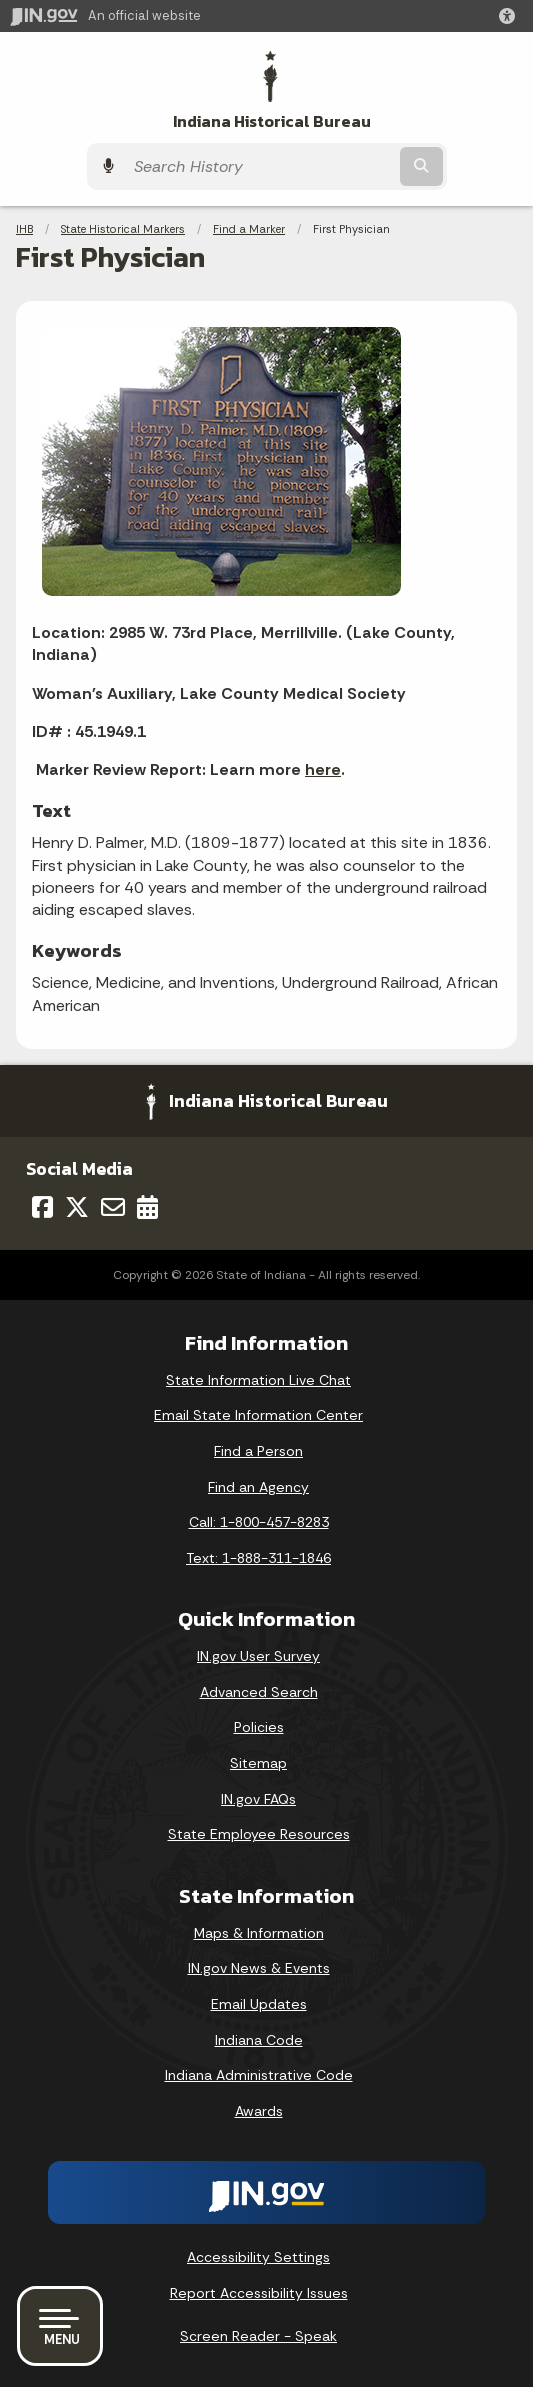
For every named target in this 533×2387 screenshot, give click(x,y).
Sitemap (258, 1763)
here (323, 769)
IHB (24, 229)
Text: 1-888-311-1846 (258, 1558)
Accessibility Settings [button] (258, 2257)
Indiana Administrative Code (259, 2075)
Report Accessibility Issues (259, 2293)
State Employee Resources (259, 1834)
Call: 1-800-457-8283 (259, 1522)
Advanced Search (259, 1692)
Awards (259, 2111)
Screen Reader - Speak (258, 2336)
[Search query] (260, 166)
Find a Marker (249, 229)
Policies (259, 1727)
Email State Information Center (258, 1415)
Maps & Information (259, 1933)
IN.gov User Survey (258, 1656)
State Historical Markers (123, 229)
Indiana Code (259, 2040)
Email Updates (259, 2004)
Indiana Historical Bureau (272, 121)
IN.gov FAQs (258, 1799)
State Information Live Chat (258, 1380)
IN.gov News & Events (259, 1968)
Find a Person (258, 1451)
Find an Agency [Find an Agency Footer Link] (258, 1487)
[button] (511, 16)
